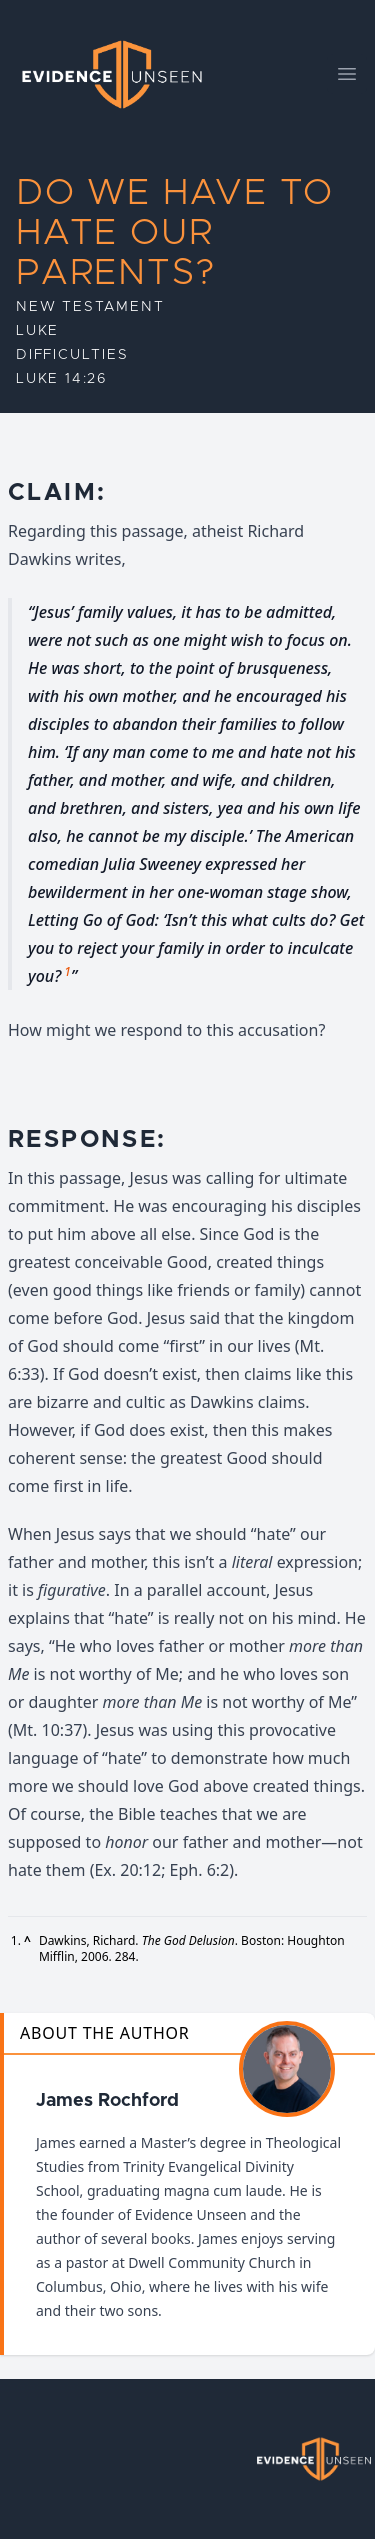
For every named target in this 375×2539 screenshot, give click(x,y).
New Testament (90, 307)
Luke (37, 331)
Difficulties (72, 355)
